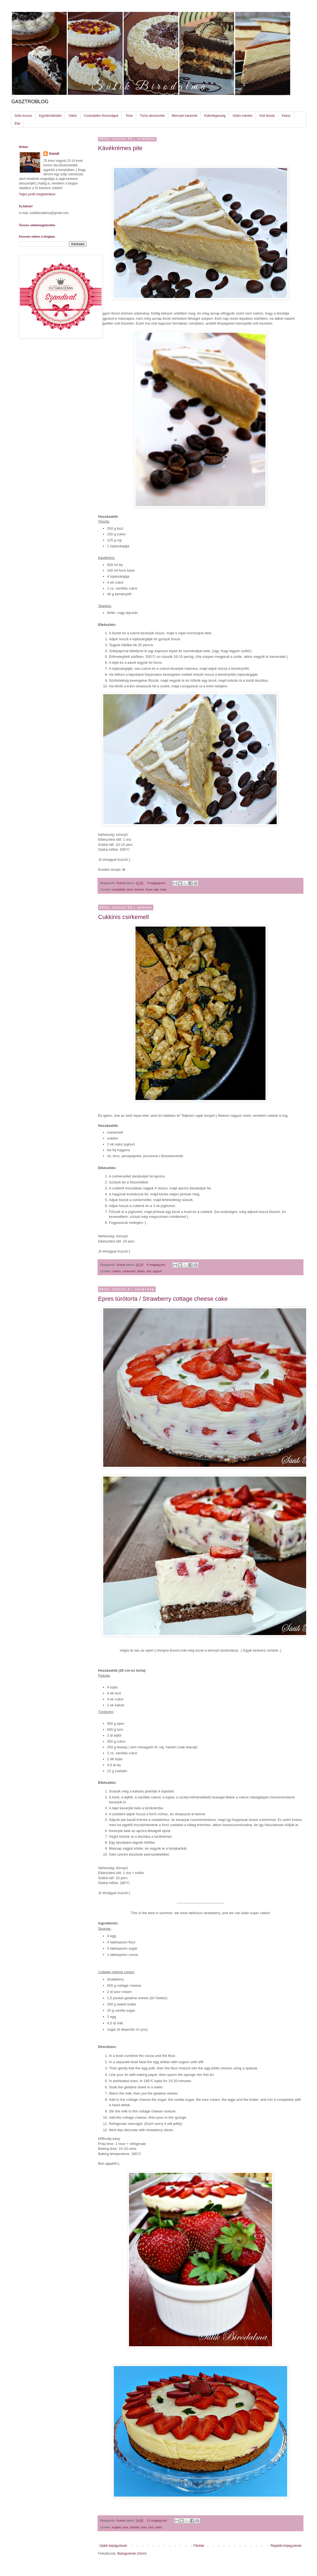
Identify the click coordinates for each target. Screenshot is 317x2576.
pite (156, 889)
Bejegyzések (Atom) (131, 2553)
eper (125, 2527)
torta (163, 889)
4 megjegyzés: (157, 883)
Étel (17, 123)
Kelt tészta (267, 116)
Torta (129, 116)
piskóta (134, 2527)
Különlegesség (215, 116)
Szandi (54, 154)
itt (123, 870)
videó (158, 2527)
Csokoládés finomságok (101, 116)
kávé (130, 889)
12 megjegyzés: (157, 2520)
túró (151, 2527)
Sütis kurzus (23, 116)
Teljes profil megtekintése (37, 194)
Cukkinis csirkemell (123, 917)
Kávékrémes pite (120, 148)
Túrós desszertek (152, 116)
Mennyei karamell (184, 116)
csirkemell (128, 1271)
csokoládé (118, 889)
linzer (148, 889)
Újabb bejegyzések (113, 2546)
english (116, 2527)
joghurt (157, 1271)
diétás (141, 1271)
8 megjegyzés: (157, 1264)
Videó (73, 116)
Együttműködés (50, 116)
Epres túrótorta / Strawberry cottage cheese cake (163, 1298)
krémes (139, 889)
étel (148, 1271)
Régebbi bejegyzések (286, 2546)
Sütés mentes (242, 116)
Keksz (286, 116)
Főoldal (198, 2546)
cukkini (116, 1271)
